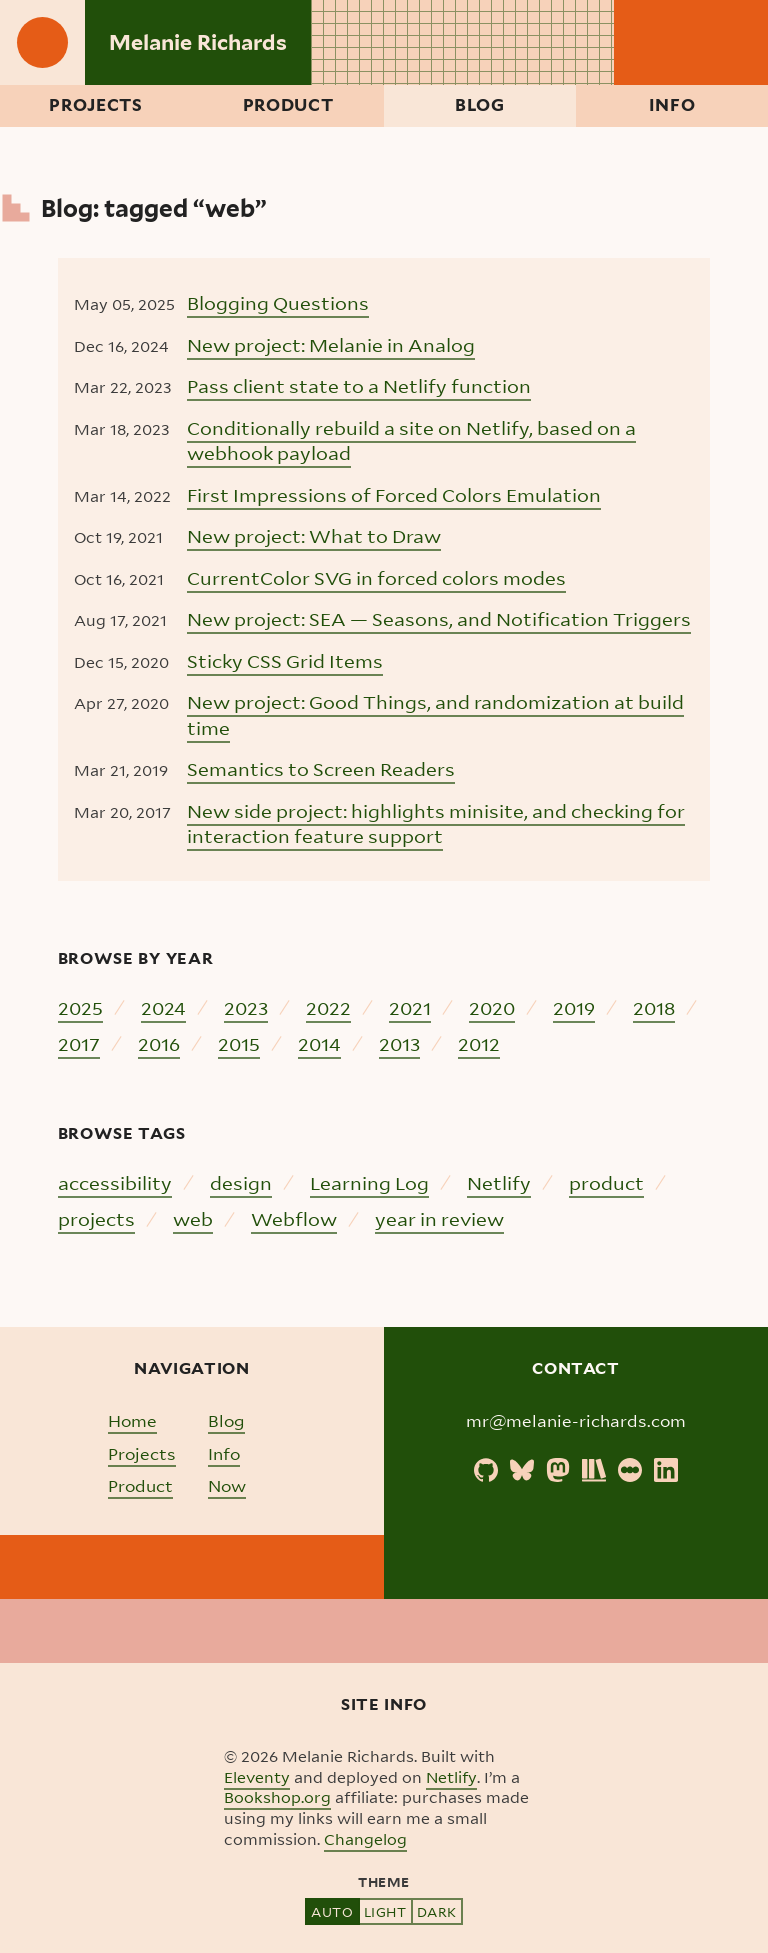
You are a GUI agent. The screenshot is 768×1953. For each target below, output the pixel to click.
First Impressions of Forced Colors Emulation (394, 494)
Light (385, 1911)
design (241, 1182)
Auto (332, 1911)
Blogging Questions (278, 302)
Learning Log (369, 1182)
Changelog (365, 1839)
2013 (399, 1043)
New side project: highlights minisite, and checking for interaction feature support (436, 823)
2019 (574, 1007)
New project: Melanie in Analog (331, 344)
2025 (80, 1007)
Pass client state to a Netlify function (359, 385)
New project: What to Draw (314, 535)
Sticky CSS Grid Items (285, 660)
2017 (79, 1043)
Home (132, 1420)
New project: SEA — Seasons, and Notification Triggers (439, 618)
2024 (163, 1007)
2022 (328, 1007)
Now (227, 1485)
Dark (437, 1911)
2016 (159, 1043)
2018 (654, 1007)
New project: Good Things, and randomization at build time (435, 714)
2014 (319, 1043)
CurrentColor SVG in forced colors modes (376, 577)
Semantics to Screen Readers (321, 768)
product (606, 1182)
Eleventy (257, 1777)
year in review (439, 1218)
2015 (239, 1043)
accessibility (115, 1182)
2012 (479, 1043)
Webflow (294, 1218)
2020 (492, 1007)
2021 (410, 1007)
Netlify (499, 1182)
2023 (246, 1007)
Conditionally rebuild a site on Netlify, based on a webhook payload (411, 440)
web (193, 1218)
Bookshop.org (277, 1797)
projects (96, 1218)
